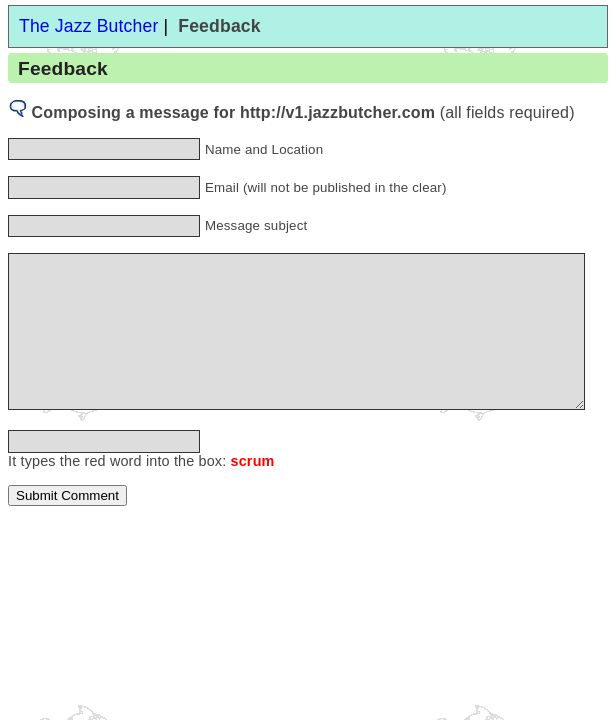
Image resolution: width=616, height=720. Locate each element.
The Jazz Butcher (88, 26)
